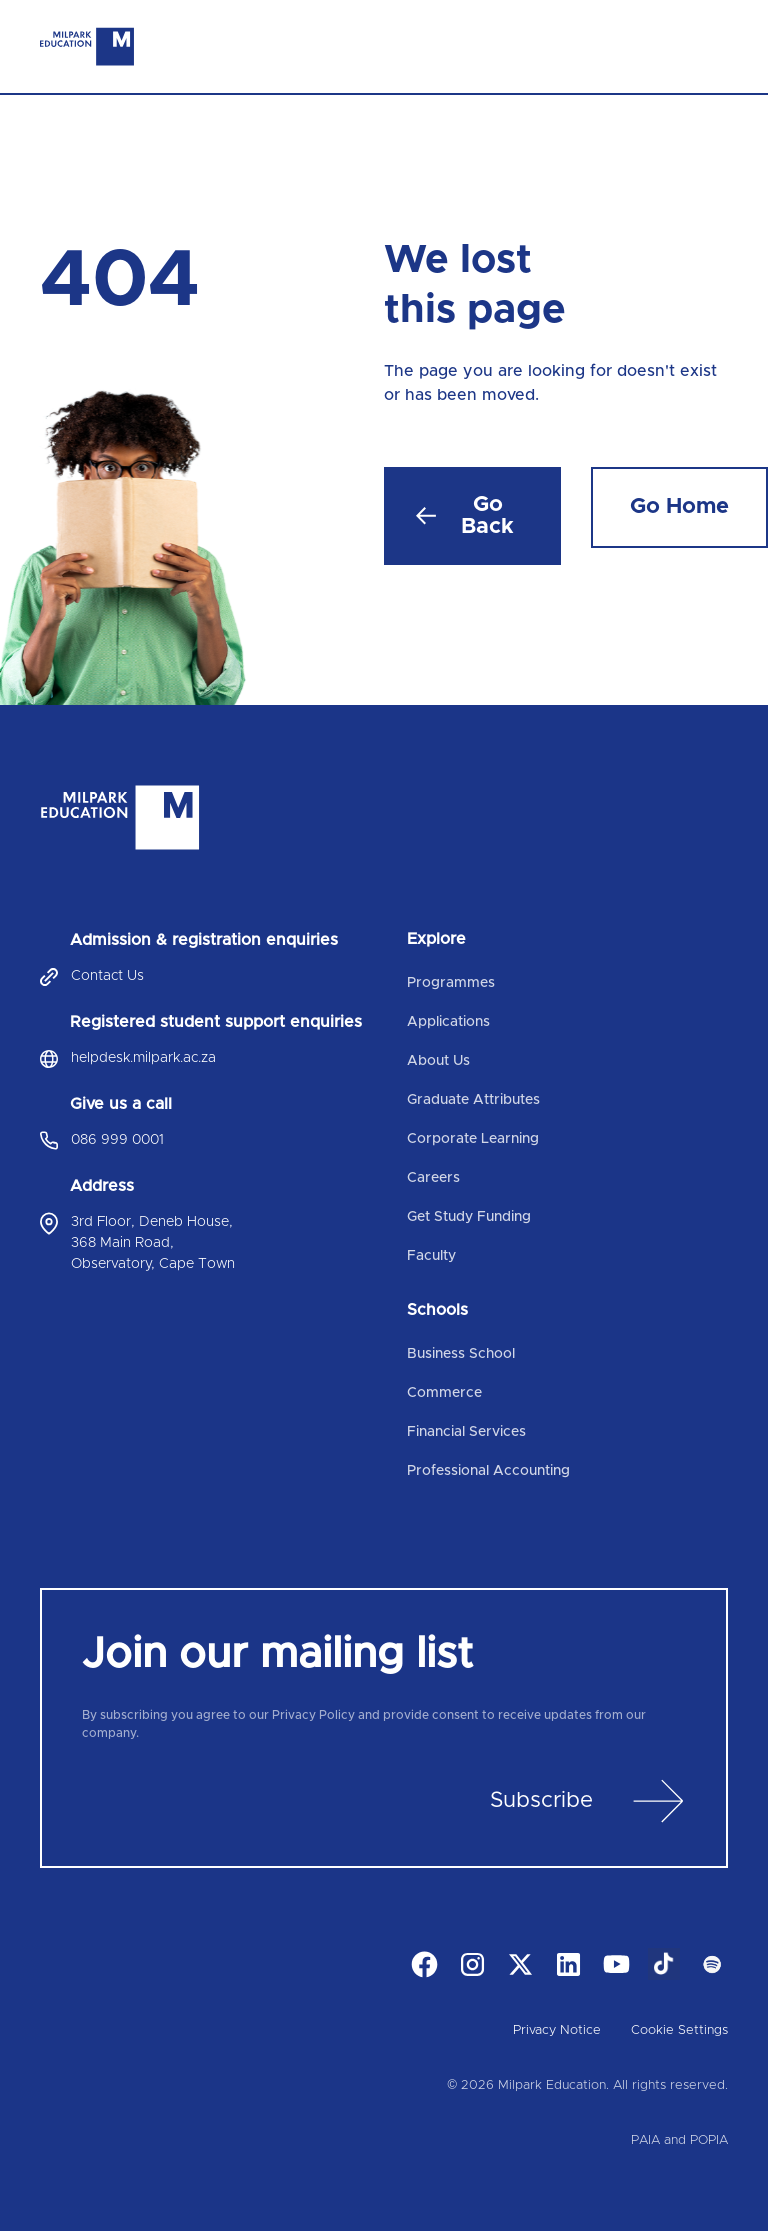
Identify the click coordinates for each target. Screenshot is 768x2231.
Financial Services (466, 1432)
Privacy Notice (557, 2030)
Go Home (679, 507)
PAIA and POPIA (679, 2140)
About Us (438, 1061)
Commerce (444, 1393)
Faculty (431, 1256)
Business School (461, 1354)
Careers (433, 1178)
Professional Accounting (488, 1471)
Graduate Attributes (473, 1100)
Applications (448, 1022)
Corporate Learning (473, 1139)
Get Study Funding (469, 1217)
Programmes (451, 983)
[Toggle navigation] (712, 46)
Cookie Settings (679, 2030)
